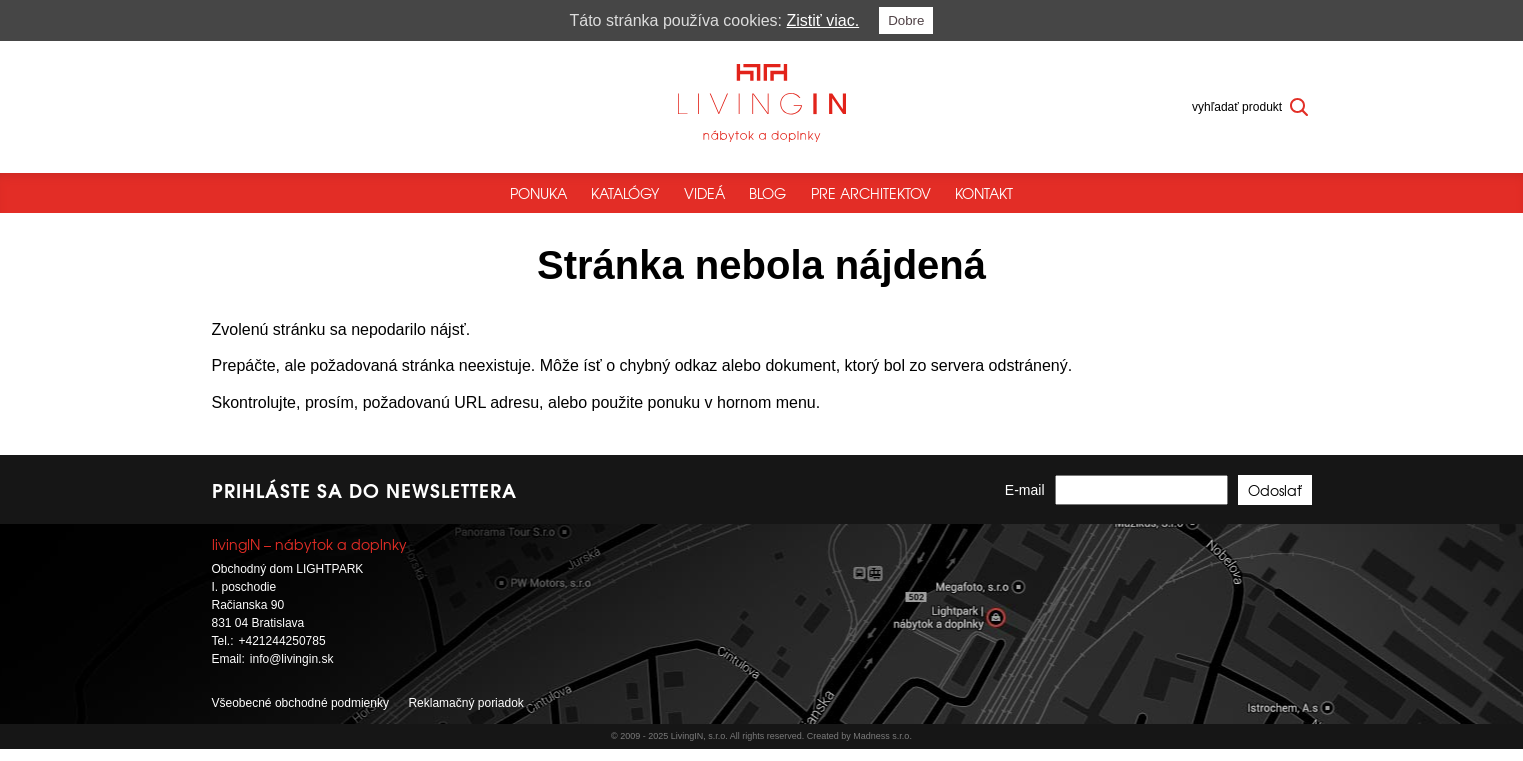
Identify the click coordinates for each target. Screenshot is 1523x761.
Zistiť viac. (823, 20)
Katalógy (625, 193)
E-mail (1025, 503)
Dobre (906, 20)
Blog (767, 193)
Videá (704, 193)
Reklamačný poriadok (465, 716)
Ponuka (538, 193)
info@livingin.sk (292, 672)
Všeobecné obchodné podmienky (300, 716)
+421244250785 (282, 654)
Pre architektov (871, 193)
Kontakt (984, 193)
